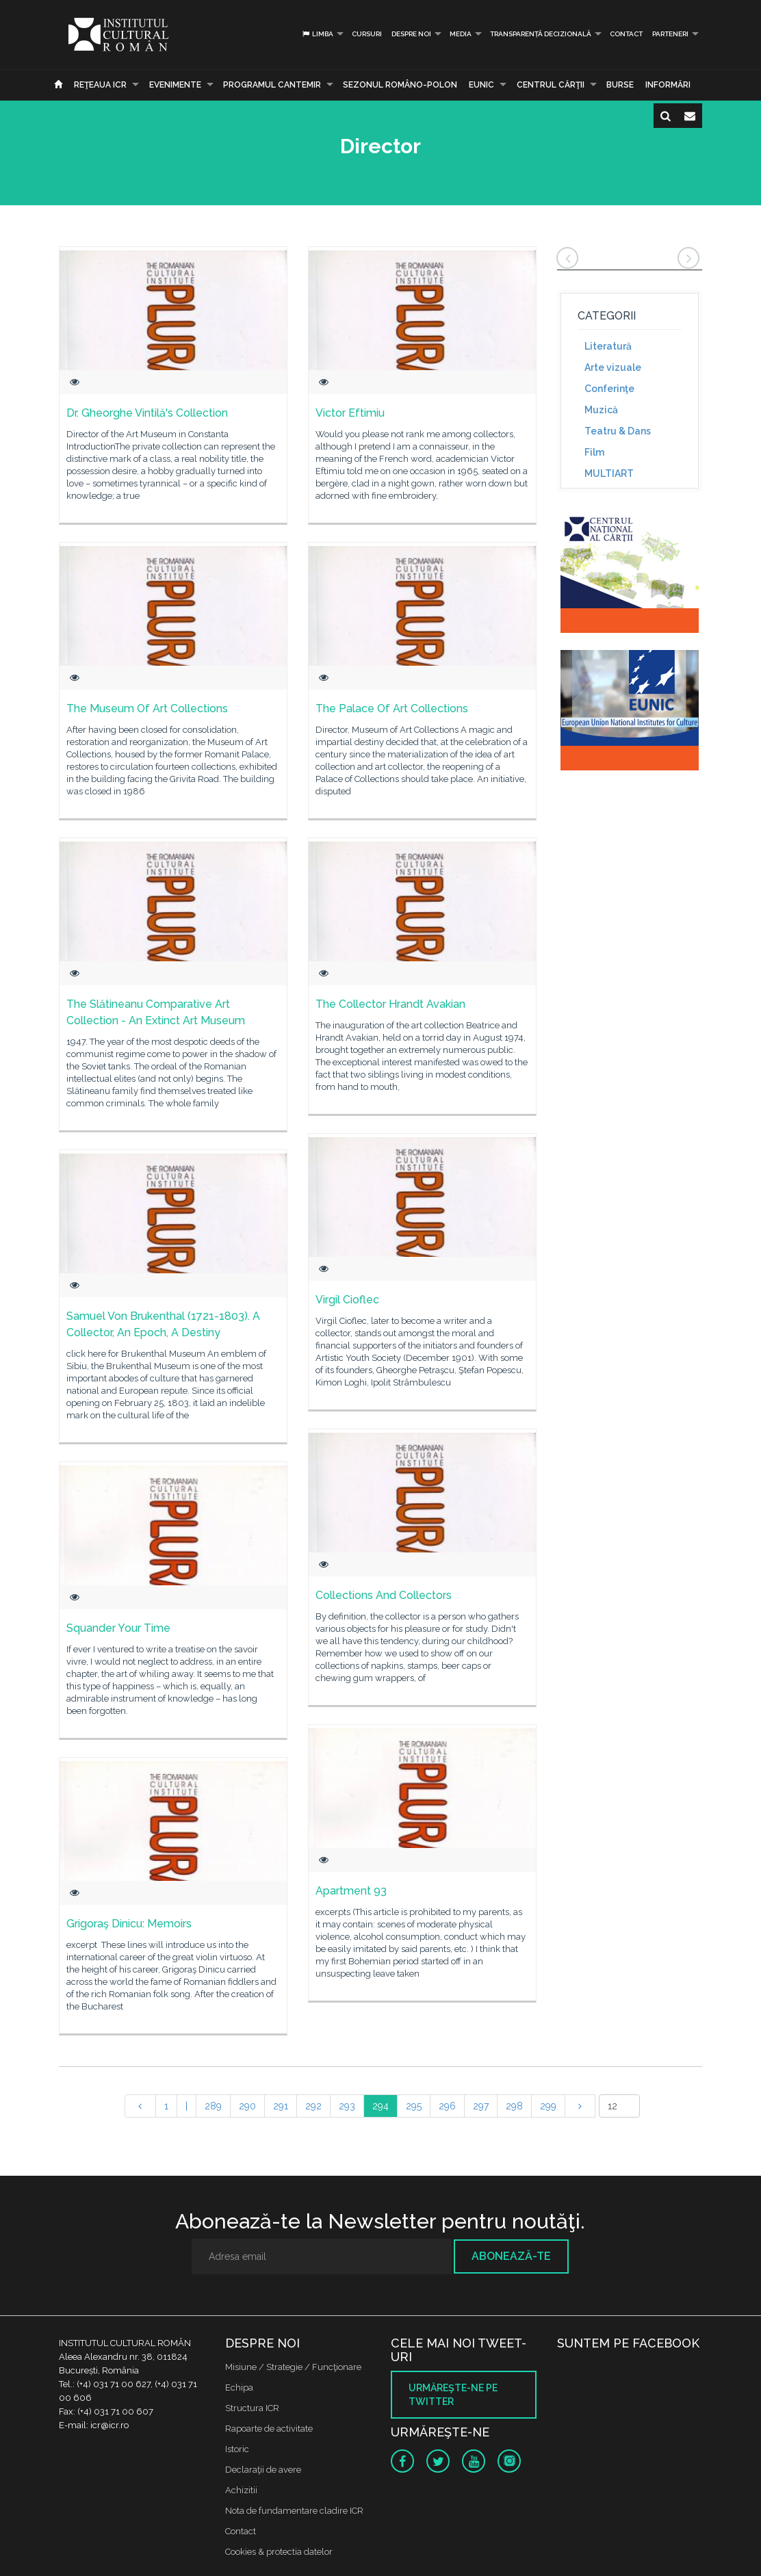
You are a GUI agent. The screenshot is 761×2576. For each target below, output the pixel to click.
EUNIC (481, 85)
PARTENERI (670, 34)
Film (594, 452)
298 (514, 2105)
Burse (620, 85)
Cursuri (367, 34)
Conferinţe (609, 388)
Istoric (237, 2449)
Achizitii (241, 2490)
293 (347, 2105)
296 (447, 2105)
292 (313, 2105)
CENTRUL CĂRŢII (550, 85)
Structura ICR (252, 2408)
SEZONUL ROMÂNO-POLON (400, 85)
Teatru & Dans (617, 431)
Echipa (239, 2387)
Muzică (601, 409)
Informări (668, 85)
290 (247, 2105)
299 (548, 2105)
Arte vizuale (612, 367)
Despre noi (411, 34)
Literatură (608, 346)
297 (481, 2105)
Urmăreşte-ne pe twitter (453, 2394)
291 (280, 2105)
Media (461, 34)
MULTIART (609, 473)
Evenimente (175, 85)
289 (213, 2105)
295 (414, 2105)
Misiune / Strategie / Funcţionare (293, 2367)
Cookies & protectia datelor (279, 2552)
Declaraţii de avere (263, 2469)
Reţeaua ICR (100, 85)
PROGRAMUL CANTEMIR (272, 85)
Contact (626, 34)
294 (380, 2105)
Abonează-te (511, 2256)
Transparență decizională (540, 34)
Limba (317, 34)
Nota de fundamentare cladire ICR (294, 2511)
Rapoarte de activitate (269, 2428)
